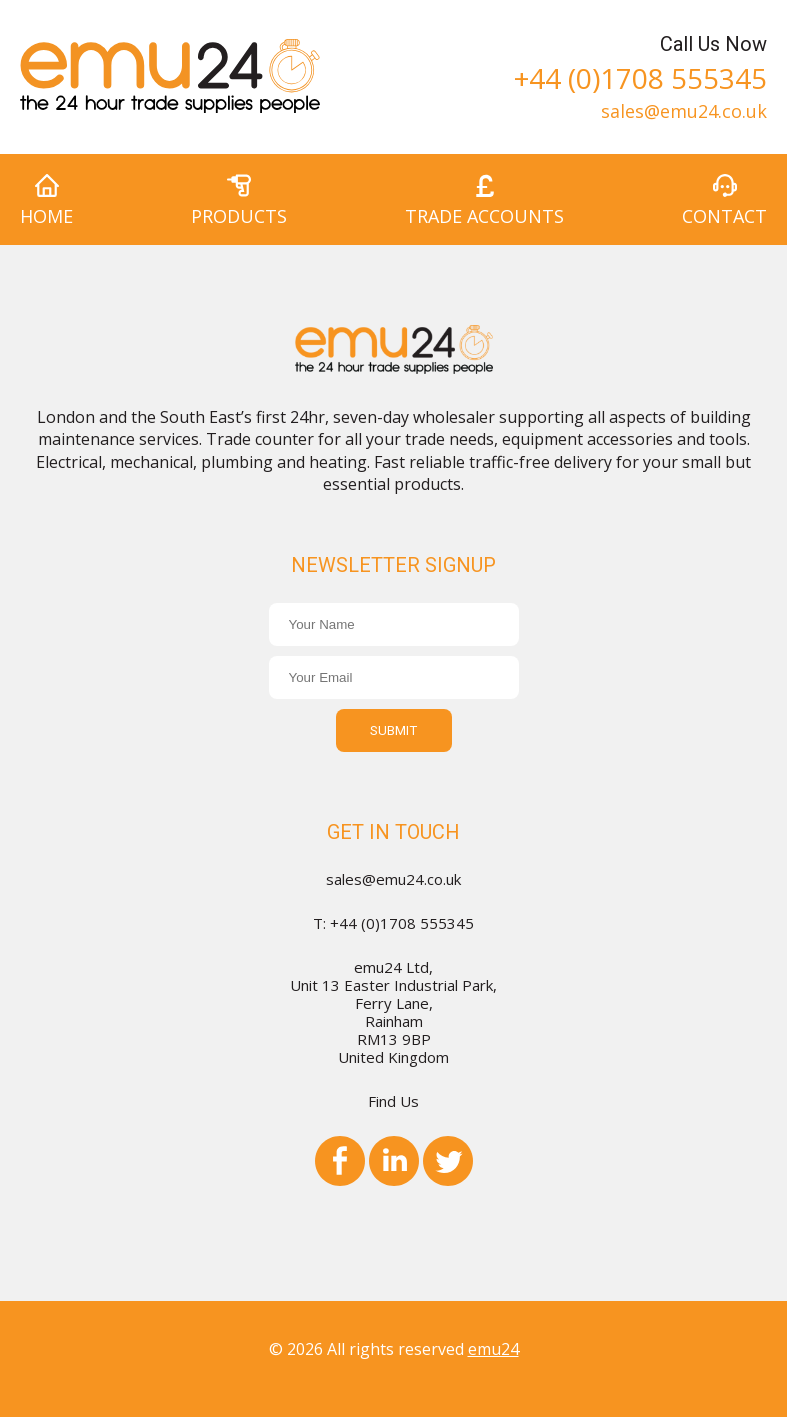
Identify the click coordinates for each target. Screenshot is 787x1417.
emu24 (493, 1349)
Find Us (393, 1101)
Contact (724, 216)
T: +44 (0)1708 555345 (393, 923)
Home (46, 216)
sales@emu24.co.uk (684, 109)
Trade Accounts (484, 216)
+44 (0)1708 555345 (640, 75)
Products (239, 216)
